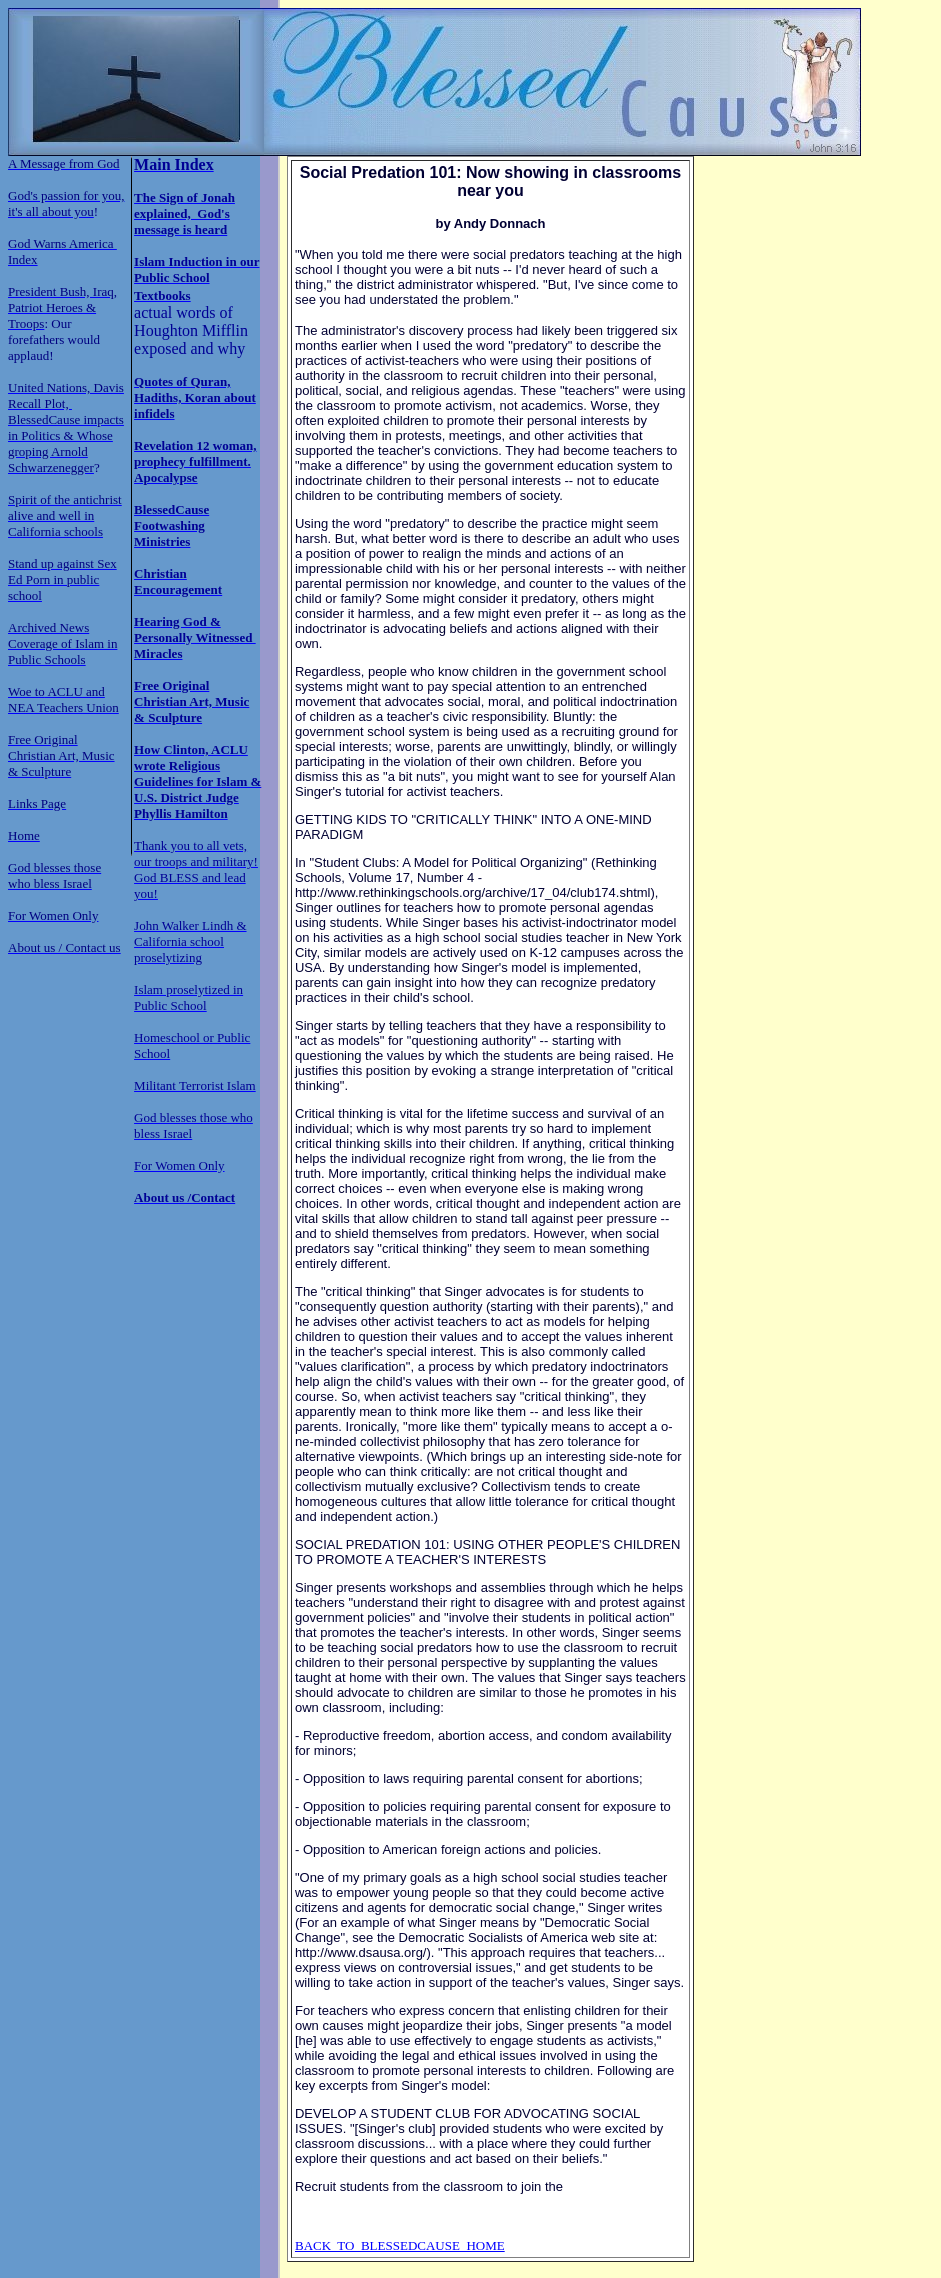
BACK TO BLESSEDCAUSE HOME (400, 2245)
